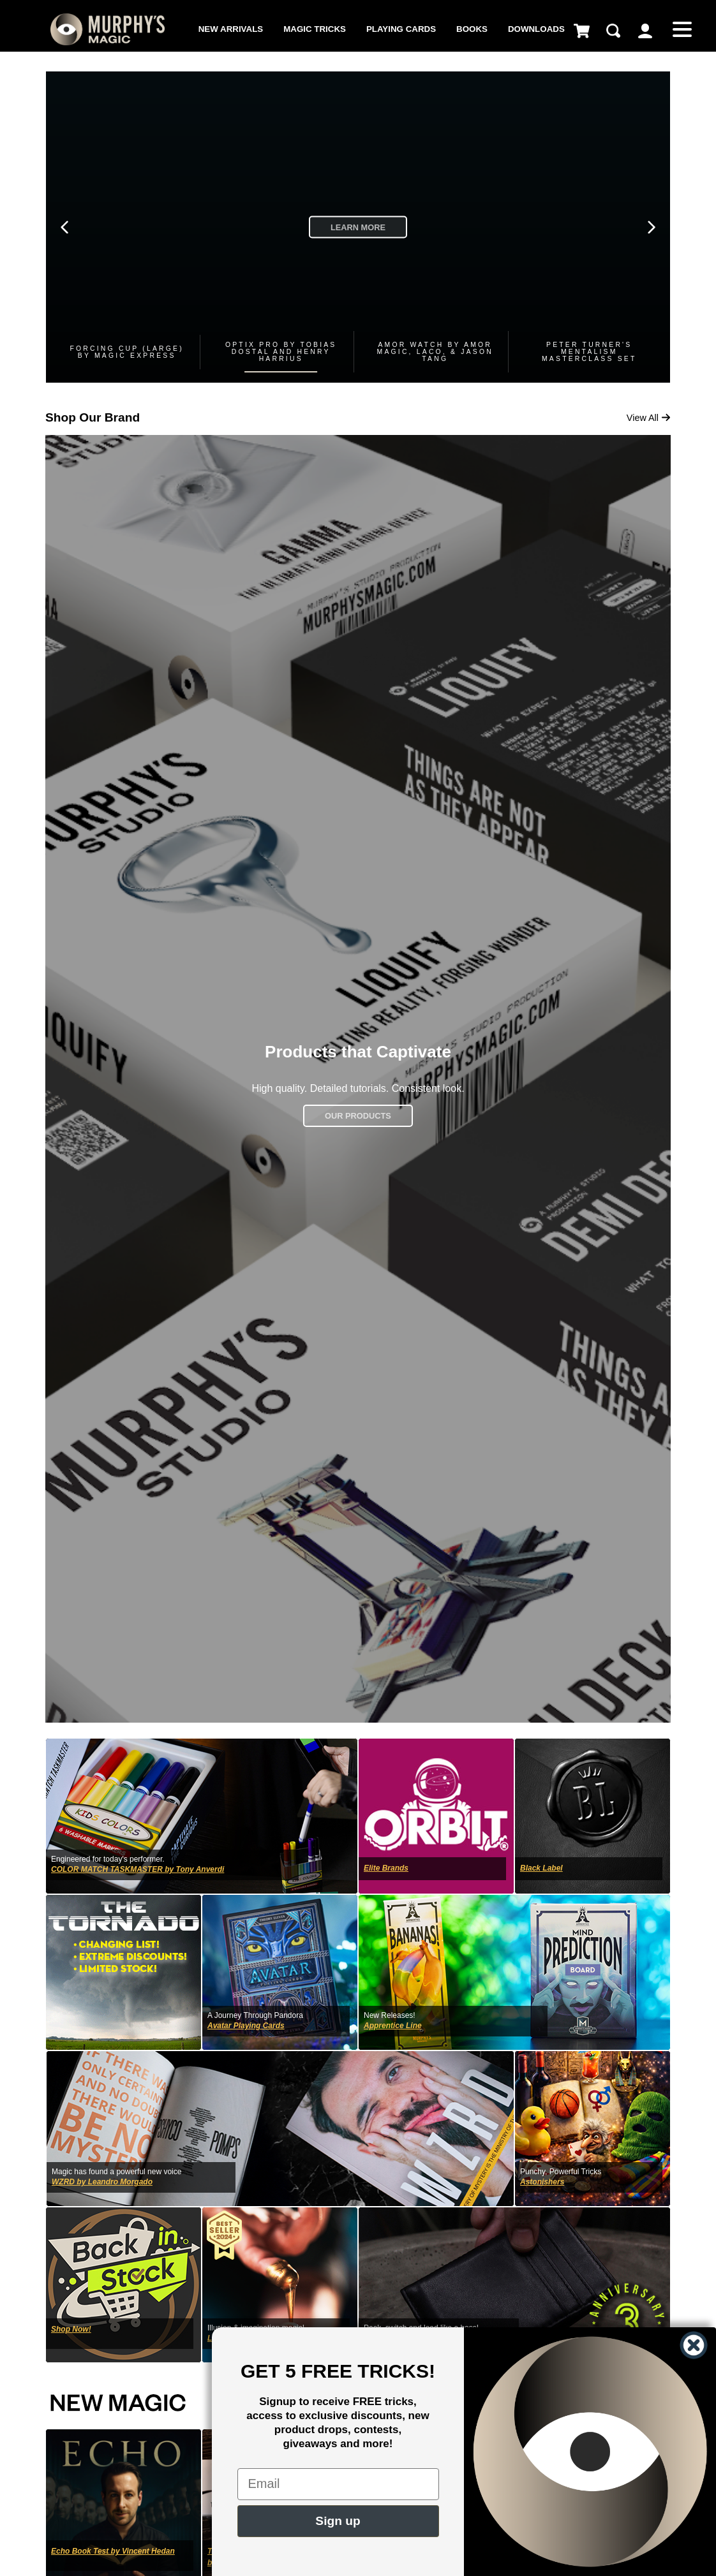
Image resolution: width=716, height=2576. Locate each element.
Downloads (536, 29)
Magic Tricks (314, 29)
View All (649, 418)
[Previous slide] (64, 227)
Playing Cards (401, 29)
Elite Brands (386, 1868)
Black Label (541, 1868)
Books (472, 29)
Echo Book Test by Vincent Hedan (113, 2551)
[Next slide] (651, 227)
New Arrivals (230, 29)
